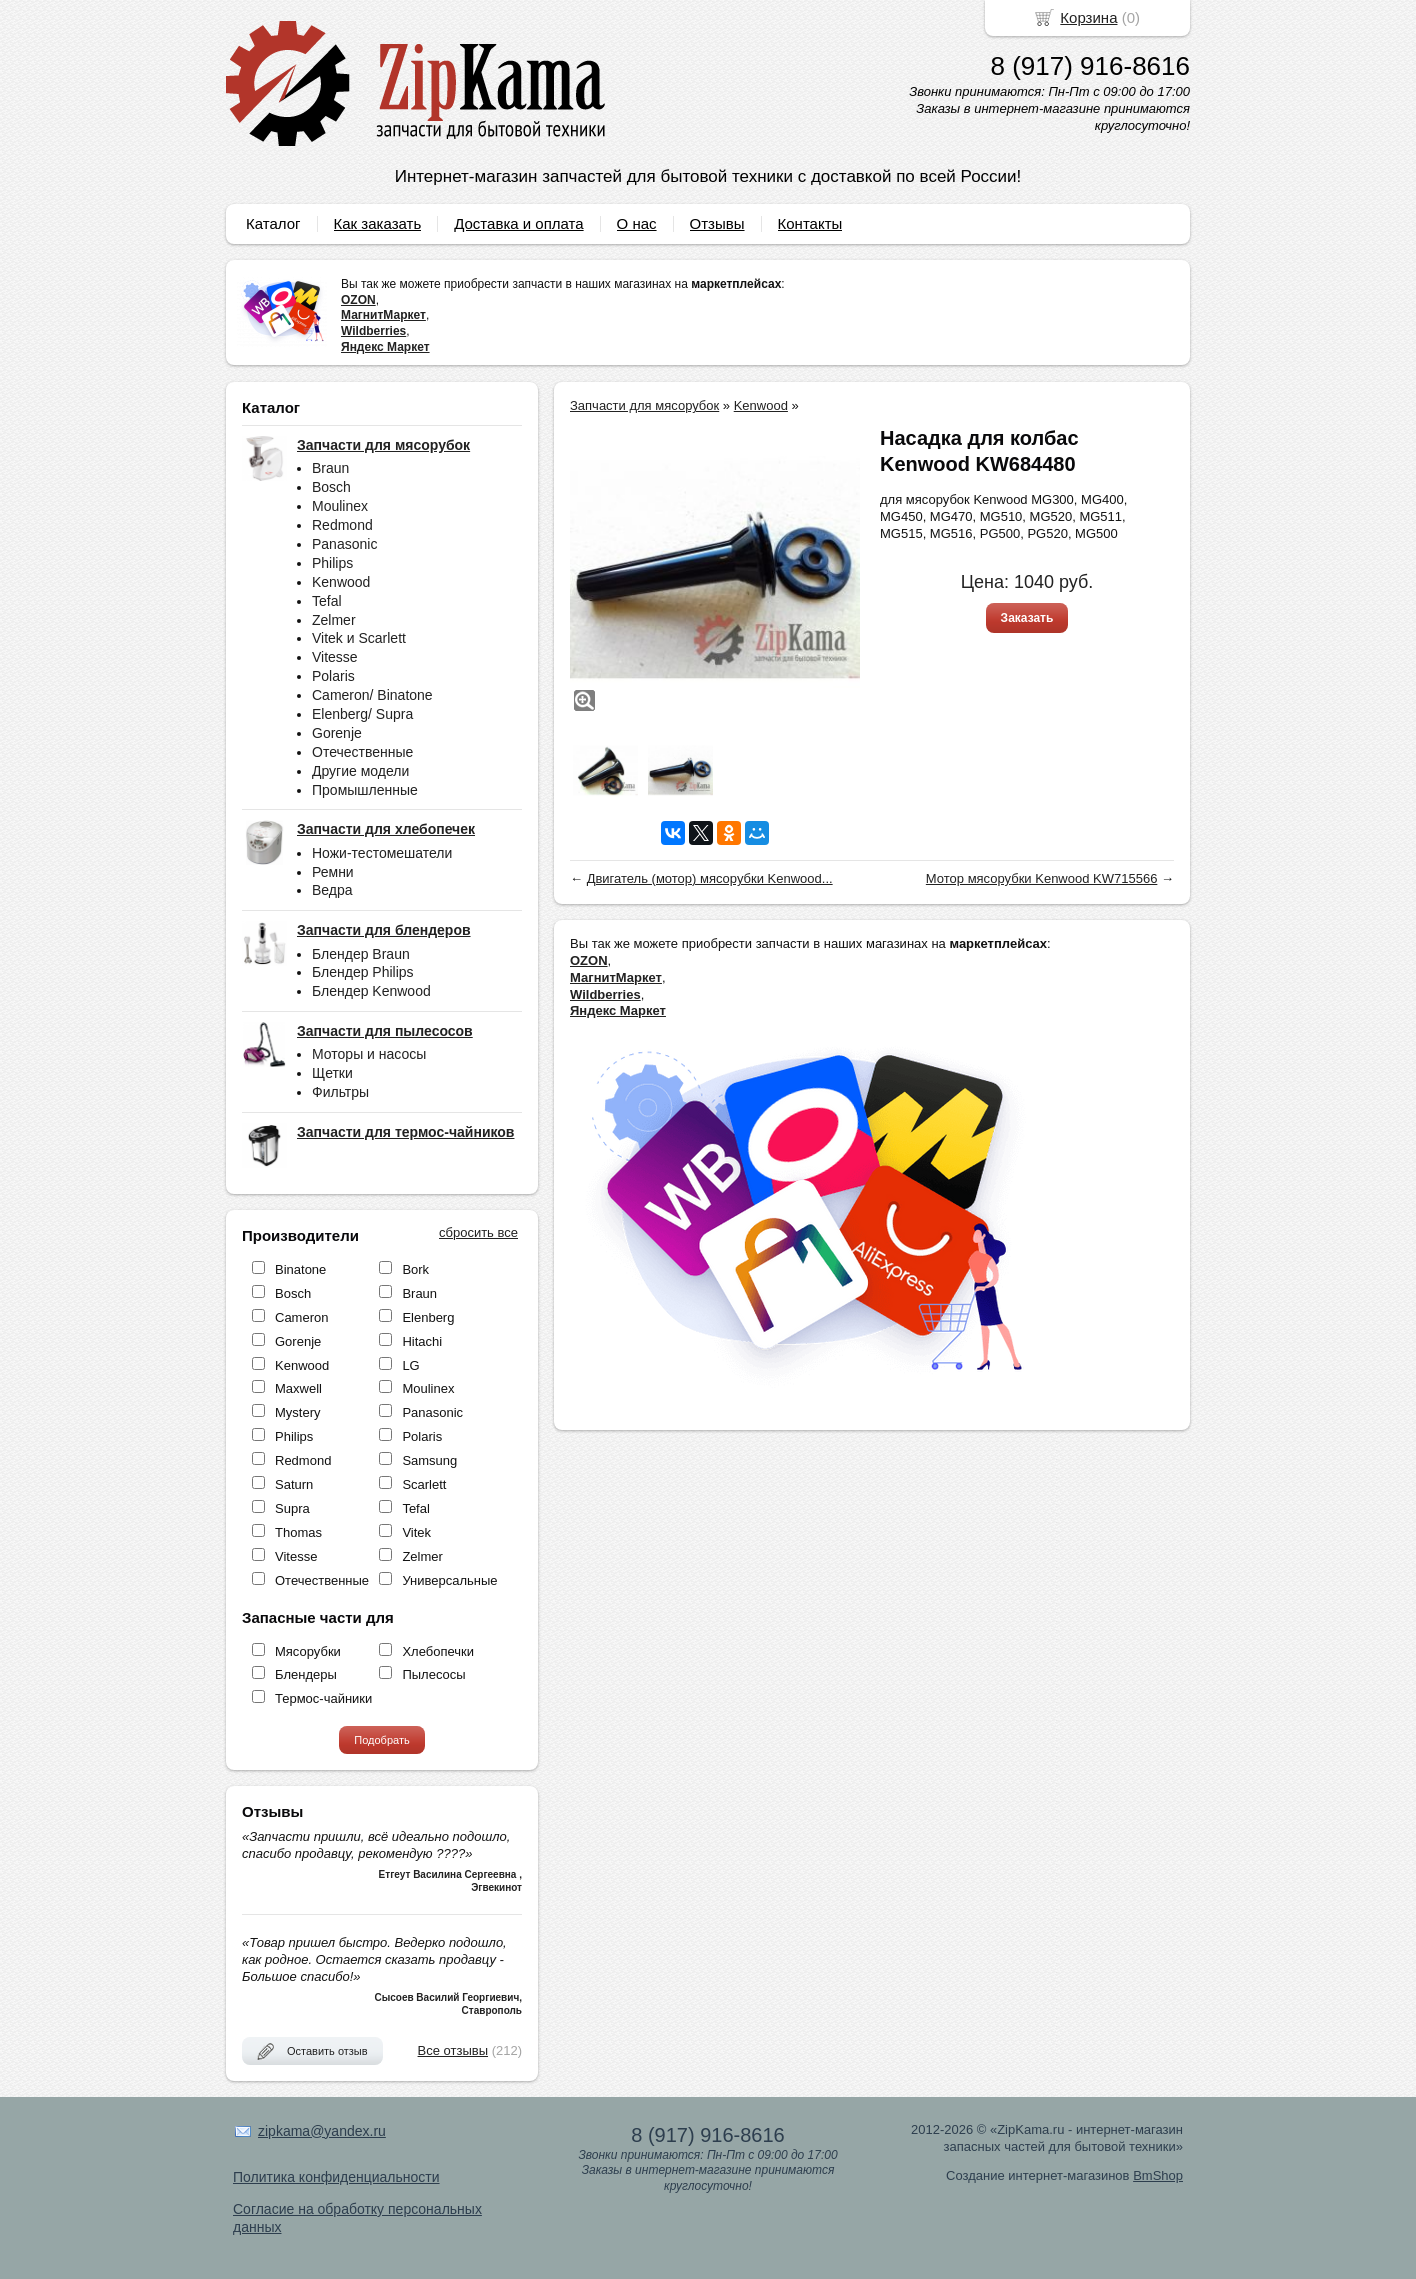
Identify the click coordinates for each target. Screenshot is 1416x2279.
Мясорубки (308, 1651)
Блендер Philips (363, 972)
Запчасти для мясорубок (644, 405)
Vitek (416, 1532)
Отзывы (717, 223)
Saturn (294, 1484)
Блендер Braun (361, 954)
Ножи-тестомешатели (382, 853)
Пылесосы (433, 1674)
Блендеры (306, 1674)
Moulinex (340, 506)
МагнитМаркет (383, 315)
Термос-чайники (323, 1698)
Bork (415, 1269)
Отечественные (362, 752)
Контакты (810, 223)
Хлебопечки (438, 1651)
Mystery (298, 1412)
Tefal (327, 601)
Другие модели (360, 771)
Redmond (342, 525)
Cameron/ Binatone (372, 695)
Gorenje (337, 733)
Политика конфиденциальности (336, 2177)
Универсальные (449, 1580)
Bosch (331, 487)
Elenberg (428, 1317)
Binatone (300, 1269)
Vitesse (335, 657)
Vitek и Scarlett (359, 638)
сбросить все (478, 1232)
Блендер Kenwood (371, 991)
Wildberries (373, 331)
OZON (358, 300)
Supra (292, 1508)
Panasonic (344, 544)
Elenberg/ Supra (362, 714)
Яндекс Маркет (385, 347)
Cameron (301, 1317)
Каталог (273, 223)
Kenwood (341, 582)
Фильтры (340, 1092)
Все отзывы (453, 2050)
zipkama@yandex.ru (322, 2131)
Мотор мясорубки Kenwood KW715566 (1042, 878)
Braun (330, 468)
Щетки (332, 1073)
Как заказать (378, 223)
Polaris (333, 676)
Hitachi (422, 1341)
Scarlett (424, 1484)
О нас (637, 223)
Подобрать (381, 1740)
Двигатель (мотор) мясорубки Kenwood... (710, 878)
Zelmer (334, 620)
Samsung (429, 1460)
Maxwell (298, 1388)
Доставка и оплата (518, 223)
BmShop (1158, 2175)
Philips (332, 563)
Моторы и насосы (369, 1054)
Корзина (1088, 17)
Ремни (333, 872)
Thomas (298, 1532)
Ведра (332, 890)
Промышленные (365, 790)
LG (410, 1365)
